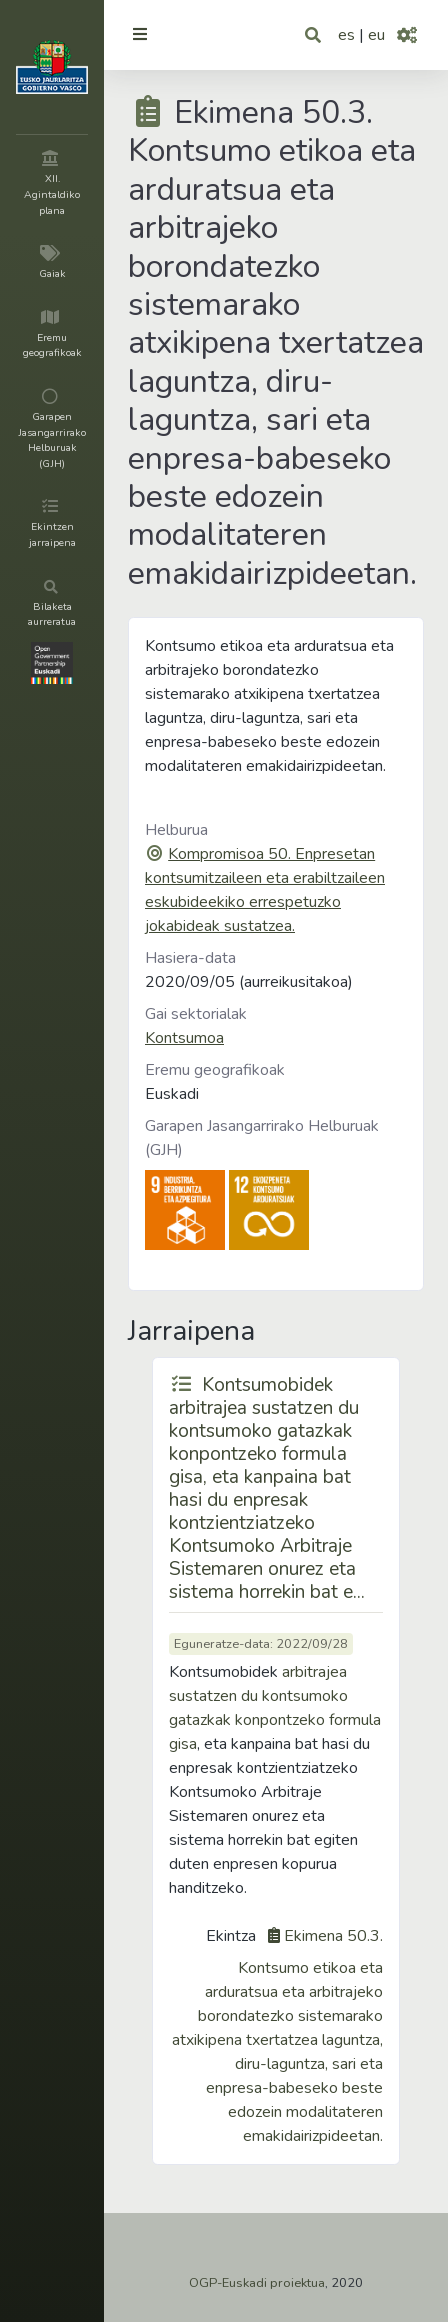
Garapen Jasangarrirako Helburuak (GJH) (262, 1138)
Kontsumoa (184, 1038)
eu (376, 35)
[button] (314, 35)
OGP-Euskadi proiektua (257, 2283)
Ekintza (231, 1936)
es (346, 35)
